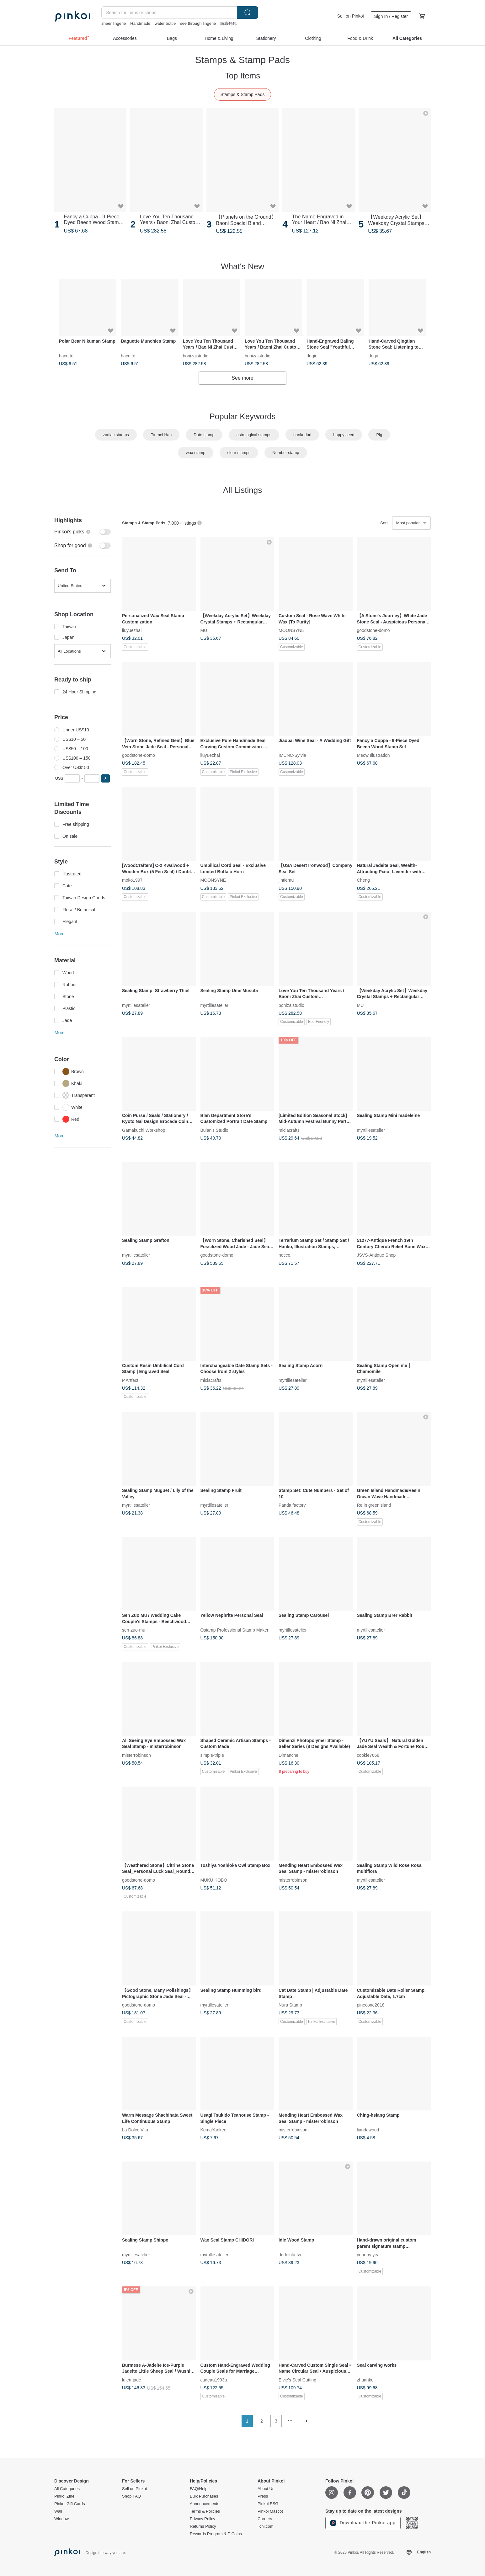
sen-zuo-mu (133, 1630)
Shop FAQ (131, 2496)
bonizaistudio (196, 355)
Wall (58, 2511)
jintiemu (286, 880)
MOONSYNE (291, 630)
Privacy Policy (202, 2519)
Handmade (140, 23)
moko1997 (132, 880)
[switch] (82, 532)
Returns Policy (203, 2526)
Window (61, 2519)
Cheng (363, 880)
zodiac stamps (116, 434)
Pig (379, 434)
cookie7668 (368, 1754)
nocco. (285, 1255)
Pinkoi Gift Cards (69, 2504)
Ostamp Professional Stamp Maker (234, 1630)
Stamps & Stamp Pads (243, 94)
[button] (105, 778)
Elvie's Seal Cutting (297, 2379)
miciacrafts (289, 1129)
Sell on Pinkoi (350, 16)
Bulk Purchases (204, 2496)
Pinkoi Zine (64, 2496)
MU (203, 630)
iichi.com (266, 2526)
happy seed (343, 434)
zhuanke (365, 2379)
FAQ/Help (198, 2489)
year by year (369, 2254)
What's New (242, 266)
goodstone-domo (373, 630)
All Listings (242, 490)
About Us (266, 2489)
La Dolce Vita (135, 2129)
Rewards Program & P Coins (216, 2534)
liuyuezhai (131, 630)
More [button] (60, 933)
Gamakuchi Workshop (143, 1129)
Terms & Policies (205, 2511)
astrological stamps (254, 434)
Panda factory (292, 1505)
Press (263, 2496)
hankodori (302, 434)
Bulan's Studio (214, 1129)
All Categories (67, 2489)
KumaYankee (213, 2129)
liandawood (368, 2129)
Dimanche (288, 1754)
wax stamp (195, 452)
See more (242, 378)
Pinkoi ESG (268, 2504)
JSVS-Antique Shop (376, 1255)
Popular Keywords (243, 416)
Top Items (242, 75)
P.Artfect (130, 1379)
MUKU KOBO (213, 1879)
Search (247, 12)
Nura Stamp (290, 2004)
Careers (265, 2519)
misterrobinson (136, 1754)
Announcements (204, 2504)
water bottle (165, 23)
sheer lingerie (113, 23)
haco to (66, 355)
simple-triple (212, 1754)
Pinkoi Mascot (270, 2511)
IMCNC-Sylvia (292, 755)
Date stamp (204, 434)
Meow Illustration (373, 755)
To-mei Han (161, 434)
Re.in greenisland (374, 1505)
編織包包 (228, 23)
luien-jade (131, 2379)
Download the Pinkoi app (363, 2523)
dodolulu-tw (290, 2254)
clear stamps (239, 452)
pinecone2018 (371, 2004)
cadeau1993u (213, 2379)
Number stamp (285, 452)
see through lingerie (198, 23)
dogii (311, 355)
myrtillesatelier (136, 1004)
